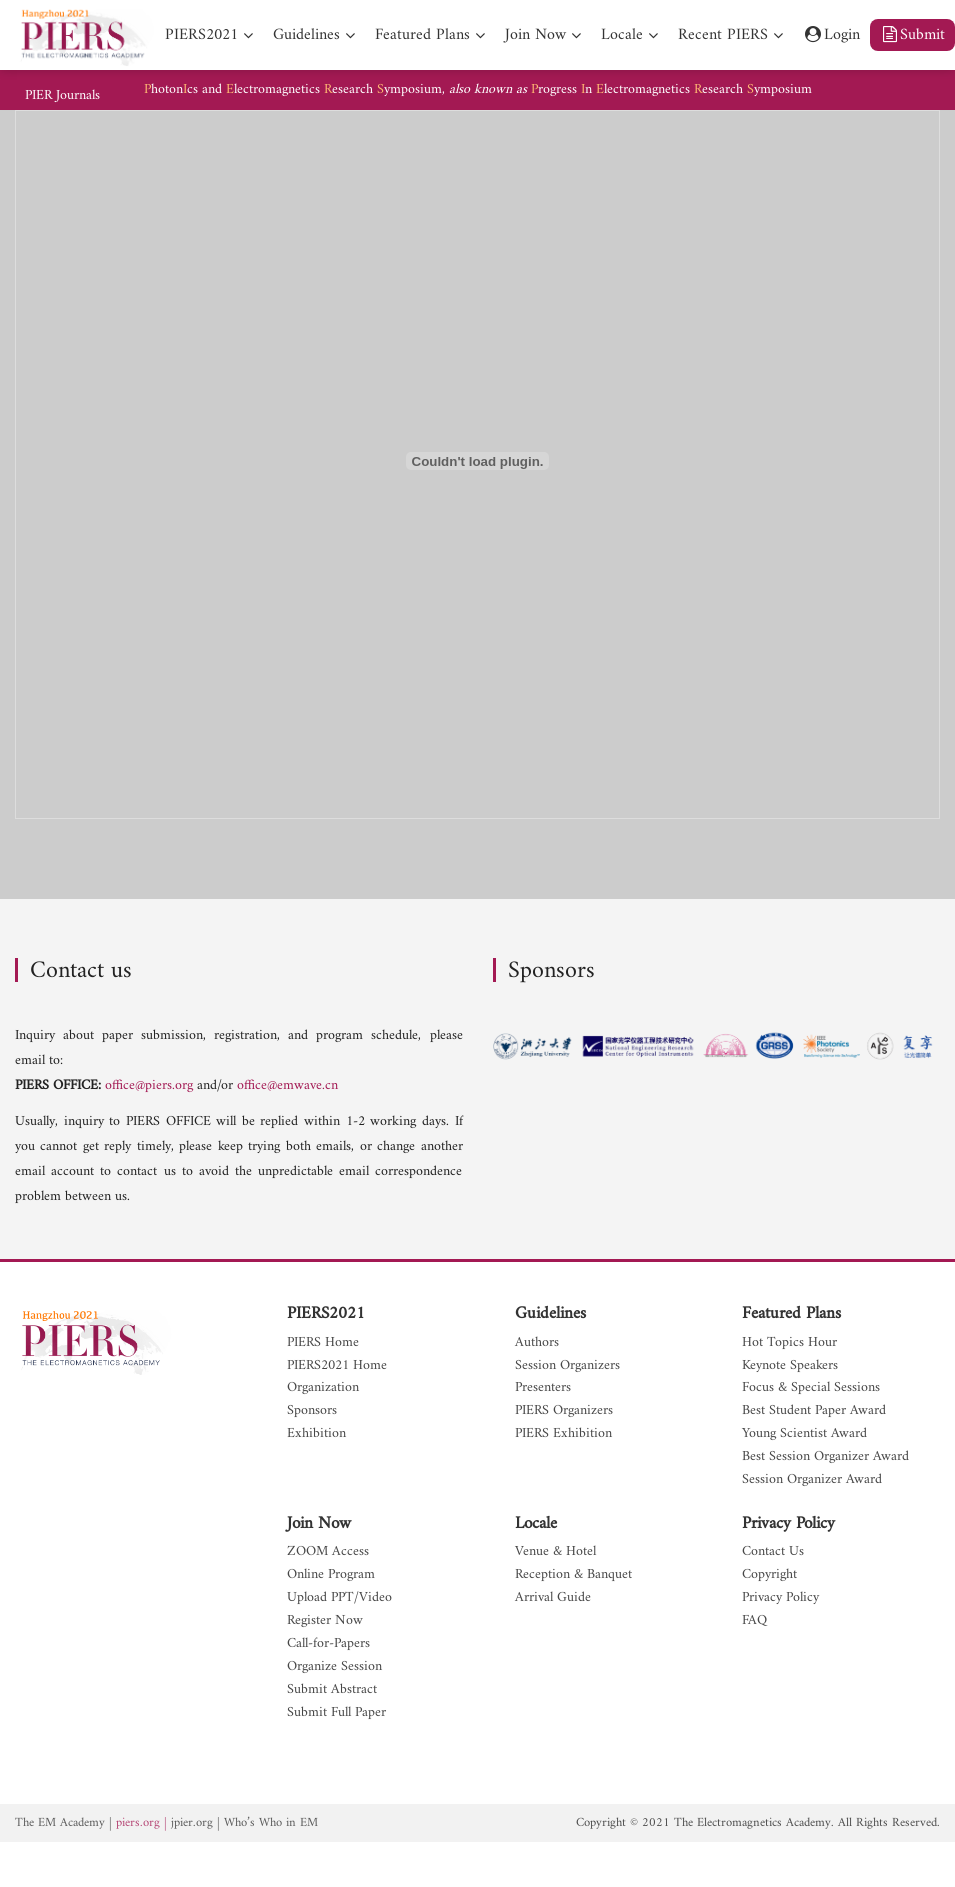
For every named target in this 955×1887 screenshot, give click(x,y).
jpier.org (192, 1823)
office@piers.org (149, 1085)
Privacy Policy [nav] (780, 1598)
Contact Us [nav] (773, 1552)
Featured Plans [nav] (422, 35)
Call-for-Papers (328, 1644)
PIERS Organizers (564, 1411)
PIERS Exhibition (563, 1434)
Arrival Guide (553, 1598)
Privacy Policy (788, 1524)
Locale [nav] (622, 35)
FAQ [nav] (754, 1621)
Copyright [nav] (769, 1575)
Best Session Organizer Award (825, 1457)
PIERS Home (323, 1343)
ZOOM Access (328, 1552)
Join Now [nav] (535, 35)
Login (831, 35)
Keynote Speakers (790, 1366)
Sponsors (312, 1411)
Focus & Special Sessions (811, 1388)
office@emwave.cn (287, 1085)
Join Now (319, 1524)
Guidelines (550, 1314)
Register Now (325, 1621)
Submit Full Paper (336, 1713)
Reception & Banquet (573, 1575)
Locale (536, 1524)
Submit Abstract (332, 1690)
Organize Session (334, 1667)
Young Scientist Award (804, 1434)
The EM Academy (60, 1823)
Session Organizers (567, 1366)
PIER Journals (62, 96)
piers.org (138, 1823)
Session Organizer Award (812, 1480)
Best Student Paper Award (814, 1411)
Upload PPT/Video (339, 1598)
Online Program (331, 1575)
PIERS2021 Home (337, 1366)
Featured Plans (791, 1314)
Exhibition (316, 1434)
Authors (537, 1343)
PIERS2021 (326, 1314)
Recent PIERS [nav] (723, 35)
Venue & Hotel (555, 1552)
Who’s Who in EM (271, 1823)
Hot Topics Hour (789, 1343)
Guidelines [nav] (306, 35)
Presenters (543, 1388)
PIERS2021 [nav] (201, 35)
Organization (323, 1388)
